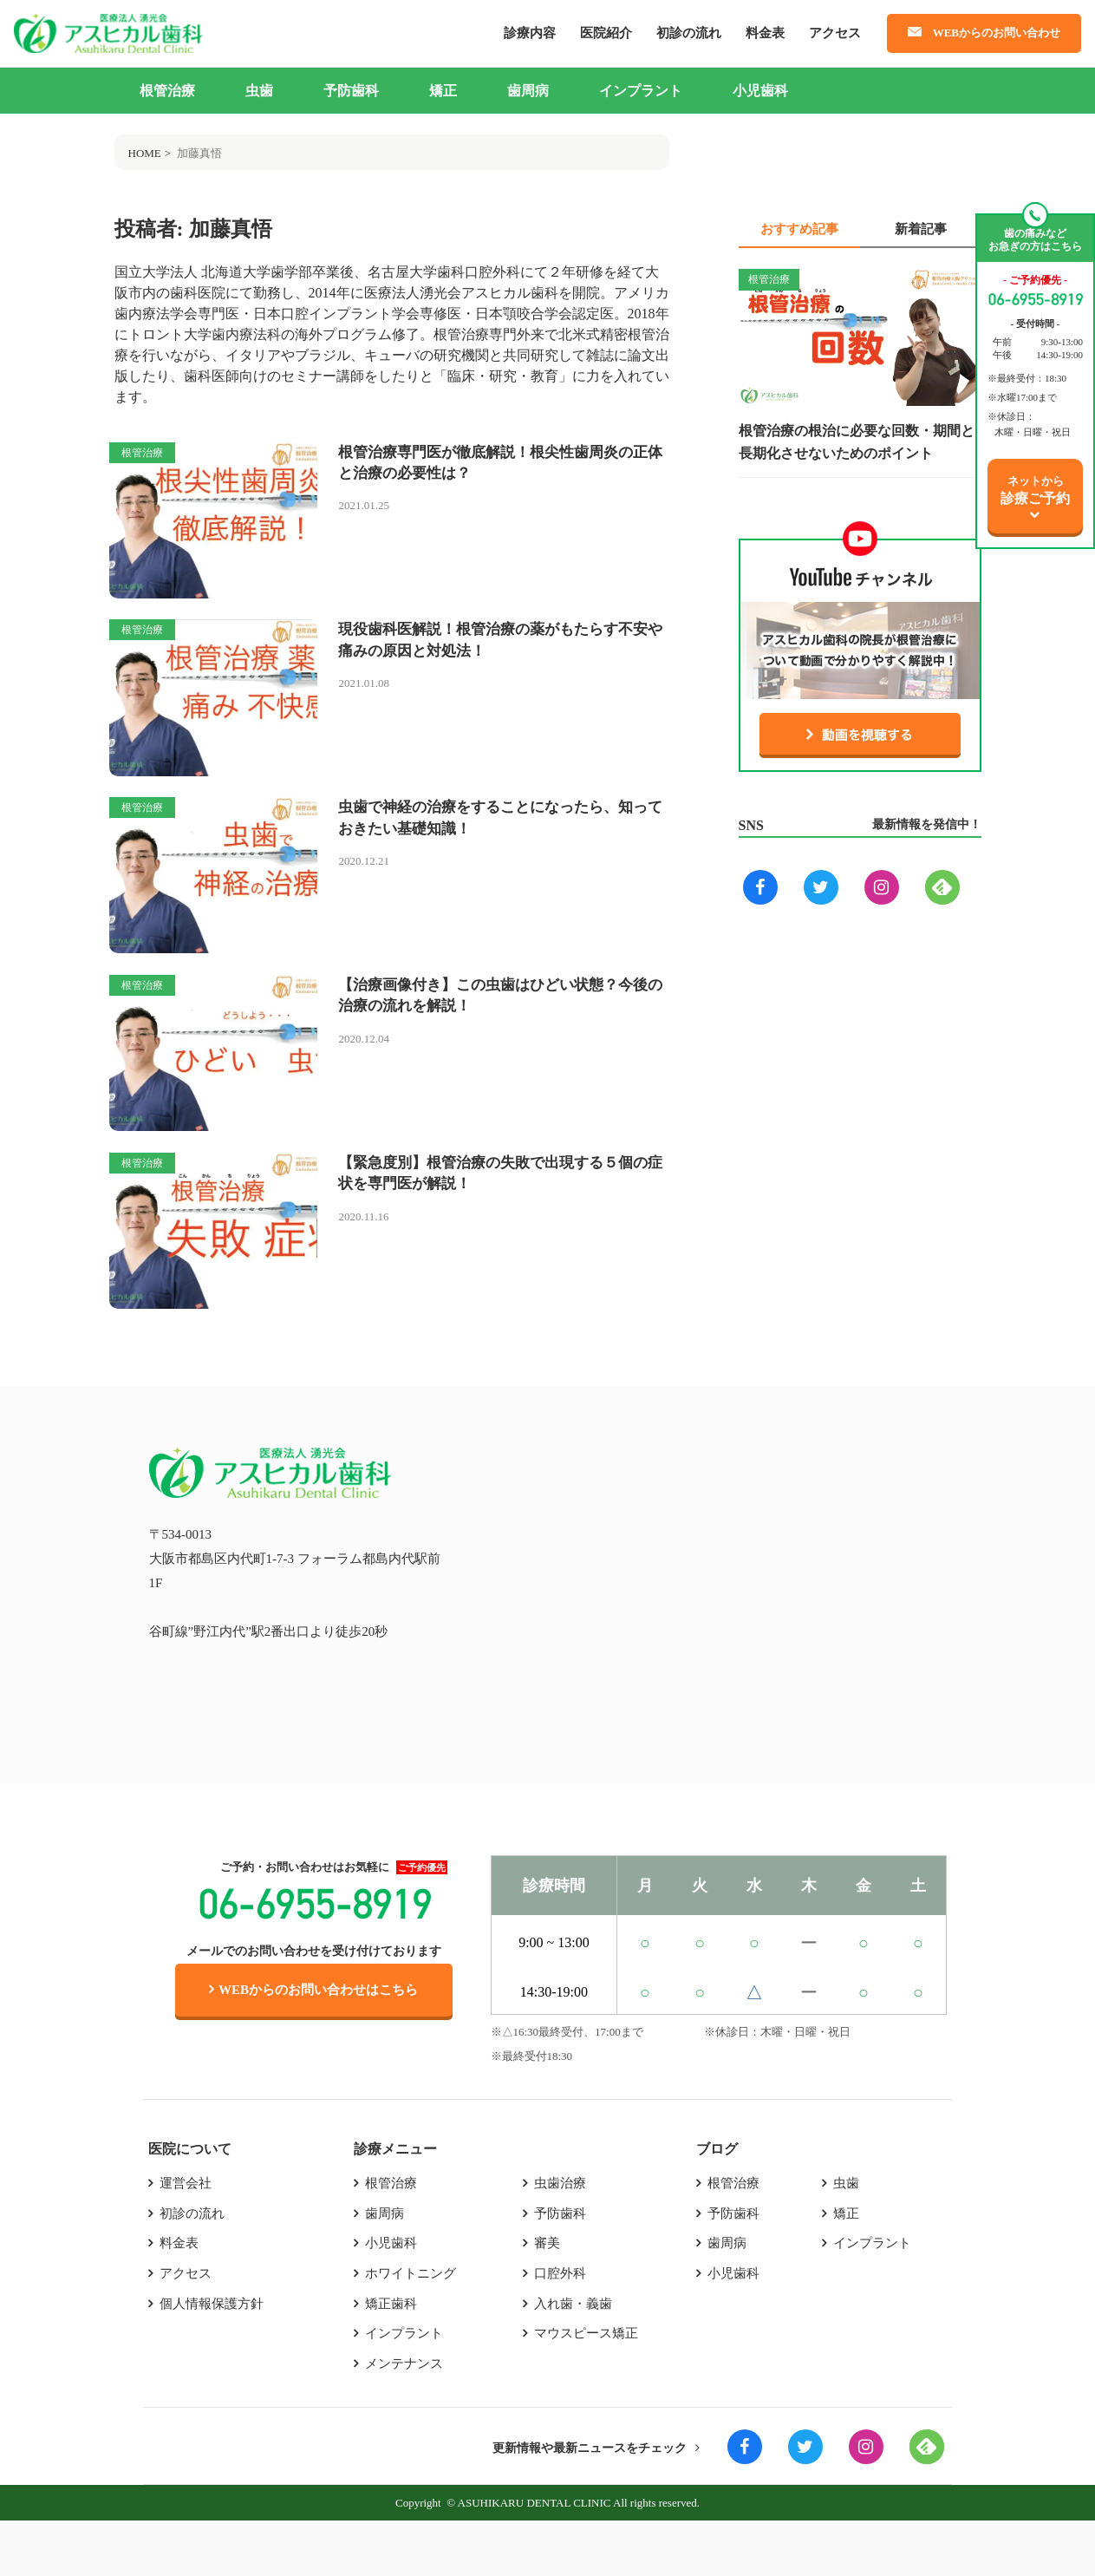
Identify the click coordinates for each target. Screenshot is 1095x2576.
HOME (144, 153)
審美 (547, 2298)
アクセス (835, 33)
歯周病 (528, 90)
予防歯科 (351, 90)
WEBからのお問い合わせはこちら (313, 2043)
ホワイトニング (410, 2328)
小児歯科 (760, 90)
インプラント (640, 90)
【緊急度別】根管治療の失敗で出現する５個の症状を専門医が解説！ (499, 1216)
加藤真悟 (199, 153)
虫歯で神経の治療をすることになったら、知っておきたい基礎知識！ (491, 840)
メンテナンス (404, 2419)
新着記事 (921, 229)
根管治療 (167, 90)
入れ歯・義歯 (573, 2358)
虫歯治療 (560, 2237)
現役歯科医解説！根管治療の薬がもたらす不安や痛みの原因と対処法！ (499, 651)
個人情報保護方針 (212, 2358)
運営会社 (186, 2237)
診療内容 (530, 33)
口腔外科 (560, 2328)
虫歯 (259, 90)
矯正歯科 (391, 2358)
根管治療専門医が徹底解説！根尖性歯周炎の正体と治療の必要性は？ (499, 463)
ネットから (1035, 490)
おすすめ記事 (799, 229)
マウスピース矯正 (586, 2389)
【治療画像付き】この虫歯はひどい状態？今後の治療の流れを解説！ (499, 1028)
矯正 (443, 90)
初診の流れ (688, 33)
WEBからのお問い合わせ (996, 32)
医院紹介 (606, 33)
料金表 (765, 33)
